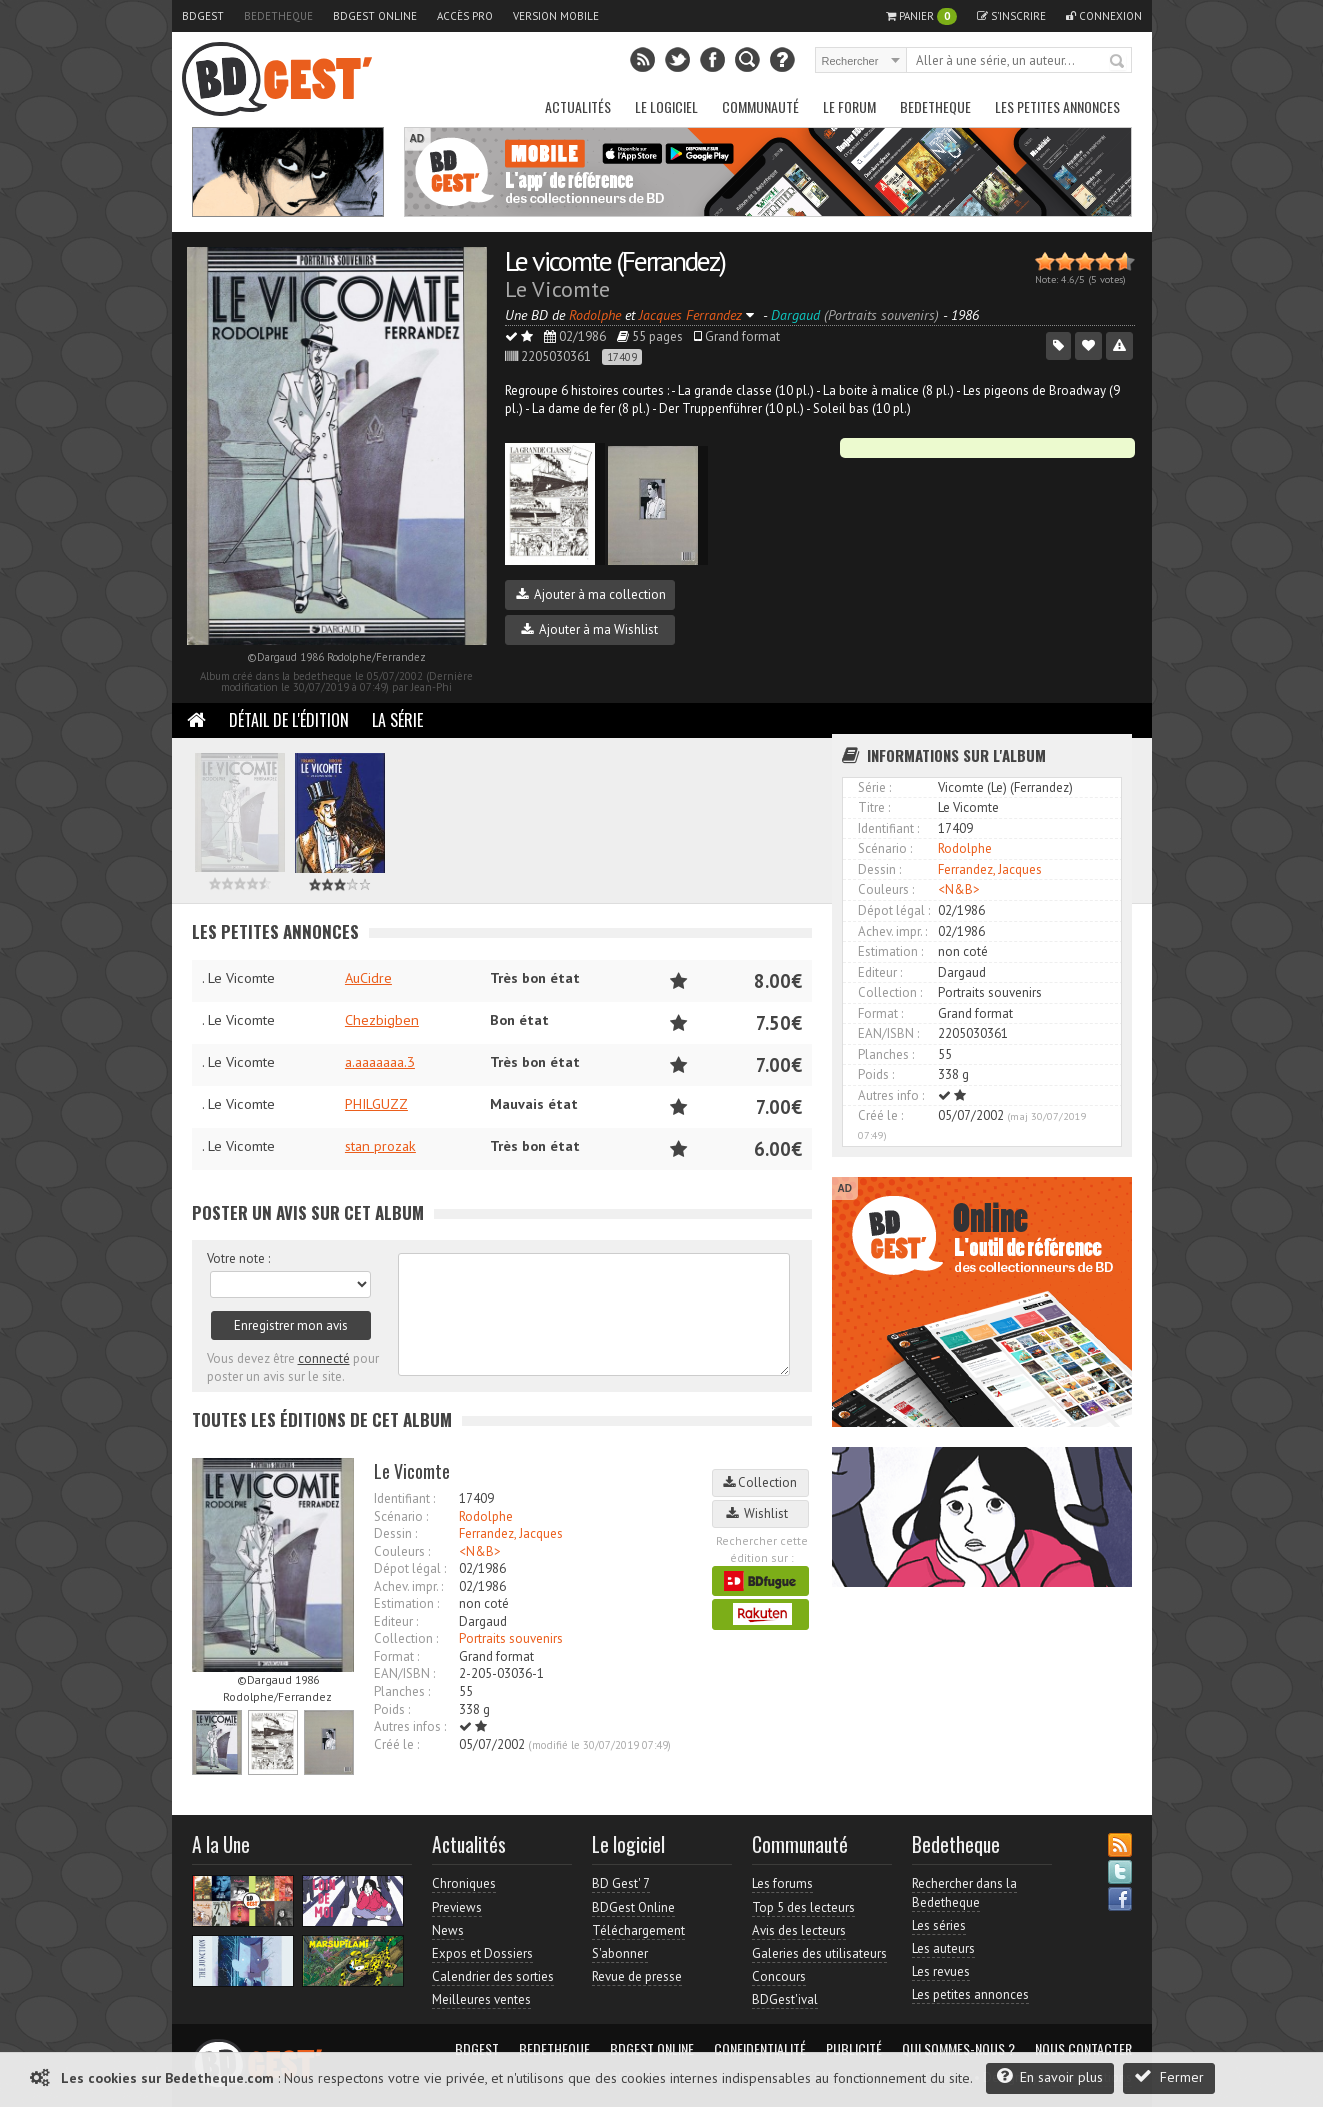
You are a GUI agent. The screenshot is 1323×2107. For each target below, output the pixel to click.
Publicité (854, 2049)
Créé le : (396, 1744)
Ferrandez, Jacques (511, 1533)
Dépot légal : (410, 1568)
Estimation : (406, 1603)
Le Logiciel (666, 106)
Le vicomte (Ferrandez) (615, 260)
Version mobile (556, 16)
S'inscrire (1011, 16)
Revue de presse (637, 1976)
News (448, 1930)
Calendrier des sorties (493, 1976)
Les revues (941, 1971)
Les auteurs (943, 1948)
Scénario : (401, 1516)
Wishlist (760, 1513)
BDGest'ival (785, 1999)
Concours (779, 1976)
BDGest (203, 16)
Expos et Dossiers (482, 1953)
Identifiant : (404, 1498)
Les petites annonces (1057, 106)
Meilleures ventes (481, 1999)
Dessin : (395, 1533)
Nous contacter (1083, 2049)
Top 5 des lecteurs (803, 1907)
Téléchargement (638, 1930)
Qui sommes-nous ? (958, 2049)
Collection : (406, 1638)
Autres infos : (410, 1726)
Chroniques (464, 1883)
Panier (921, 16)
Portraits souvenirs (511, 1638)
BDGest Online (375, 16)
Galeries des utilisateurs (819, 1953)
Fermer (1169, 2076)
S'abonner (620, 1953)
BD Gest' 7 (621, 1883)
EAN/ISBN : (404, 1673)
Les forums (782, 1883)
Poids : (392, 1709)
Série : (874, 787)
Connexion (1104, 16)
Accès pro (465, 16)
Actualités (578, 106)
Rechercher (1118, 62)
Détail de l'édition (289, 720)
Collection (760, 1482)
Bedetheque (278, 16)
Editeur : (396, 1621)
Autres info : (891, 1095)
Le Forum (849, 106)
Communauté (760, 106)
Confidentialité (760, 2049)
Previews (457, 1907)
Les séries (939, 1925)
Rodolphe (486, 1516)
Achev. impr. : (408, 1586)
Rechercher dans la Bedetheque (964, 1892)
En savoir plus (1050, 2076)
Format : (396, 1656)
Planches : (402, 1691)
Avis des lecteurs (799, 1930)
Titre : (874, 807)
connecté (324, 1358)
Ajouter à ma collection (591, 594)
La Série (397, 720)
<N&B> (480, 1551)
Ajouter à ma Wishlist (589, 629)
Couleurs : (402, 1551)
